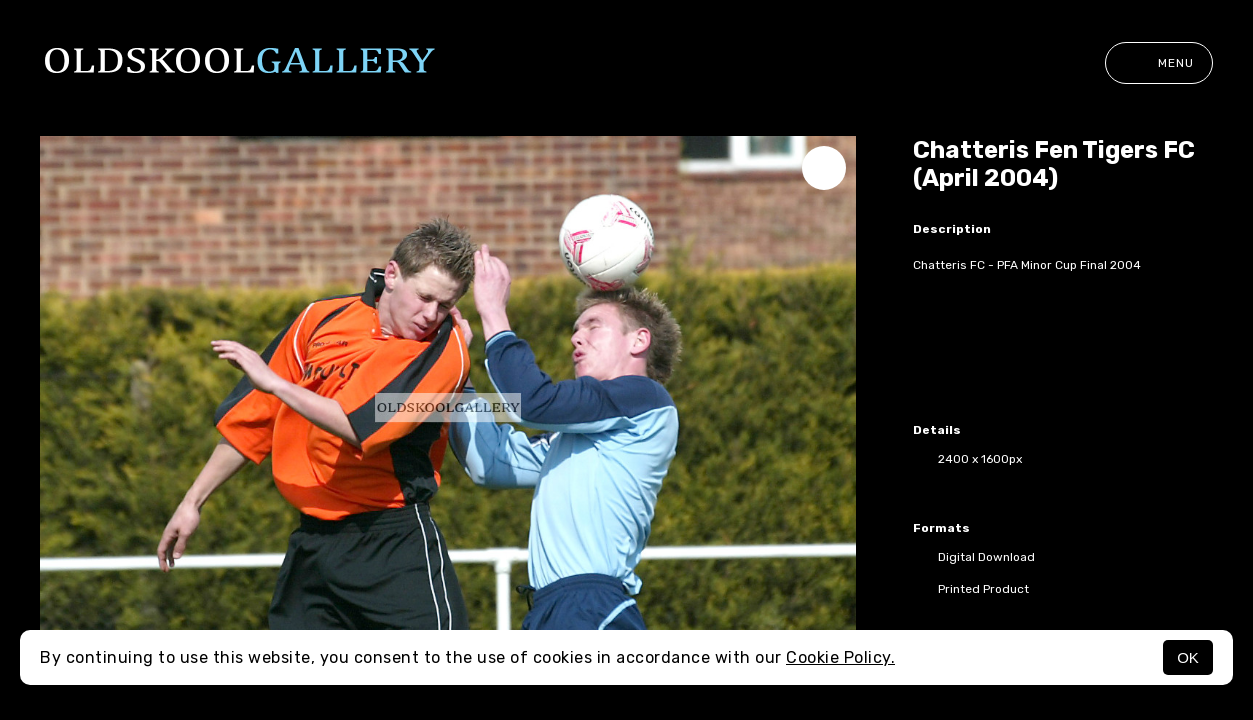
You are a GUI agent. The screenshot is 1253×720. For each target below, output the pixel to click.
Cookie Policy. (840, 657)
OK (1188, 657)
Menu (1159, 63)
